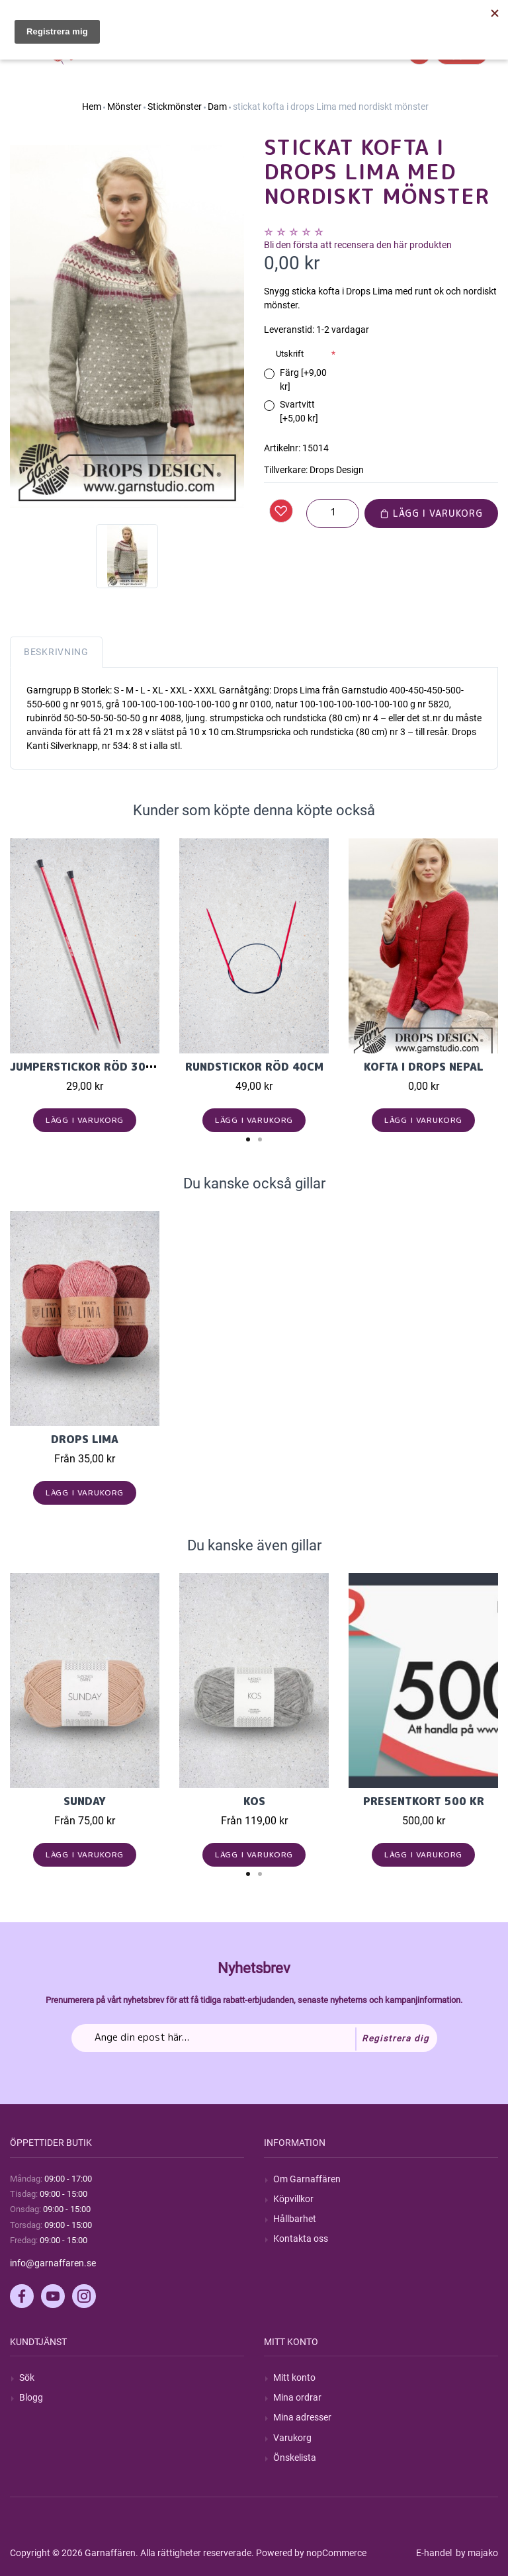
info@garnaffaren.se (53, 2263)
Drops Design (337, 470)
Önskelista (294, 2457)
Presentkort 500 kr (423, 1801)
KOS (254, 1801)
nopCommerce (336, 2553)
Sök (26, 2377)
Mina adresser (302, 2417)
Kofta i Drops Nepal (424, 1066)
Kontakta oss (300, 2238)
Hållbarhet (294, 2218)
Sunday (85, 1801)
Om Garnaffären (307, 2179)
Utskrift (290, 354)
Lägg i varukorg (431, 513)
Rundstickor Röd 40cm (254, 1066)
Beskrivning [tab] (56, 651)
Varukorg (292, 2437)
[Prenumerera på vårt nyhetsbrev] (254, 2038)
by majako (476, 2553)
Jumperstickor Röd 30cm (86, 1066)
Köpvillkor (293, 2199)
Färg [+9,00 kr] (303, 379)
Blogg (31, 2397)
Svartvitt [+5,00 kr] (299, 411)
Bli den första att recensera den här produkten (358, 245)
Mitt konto (294, 2377)
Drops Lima (84, 1439)
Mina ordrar (297, 2397)
